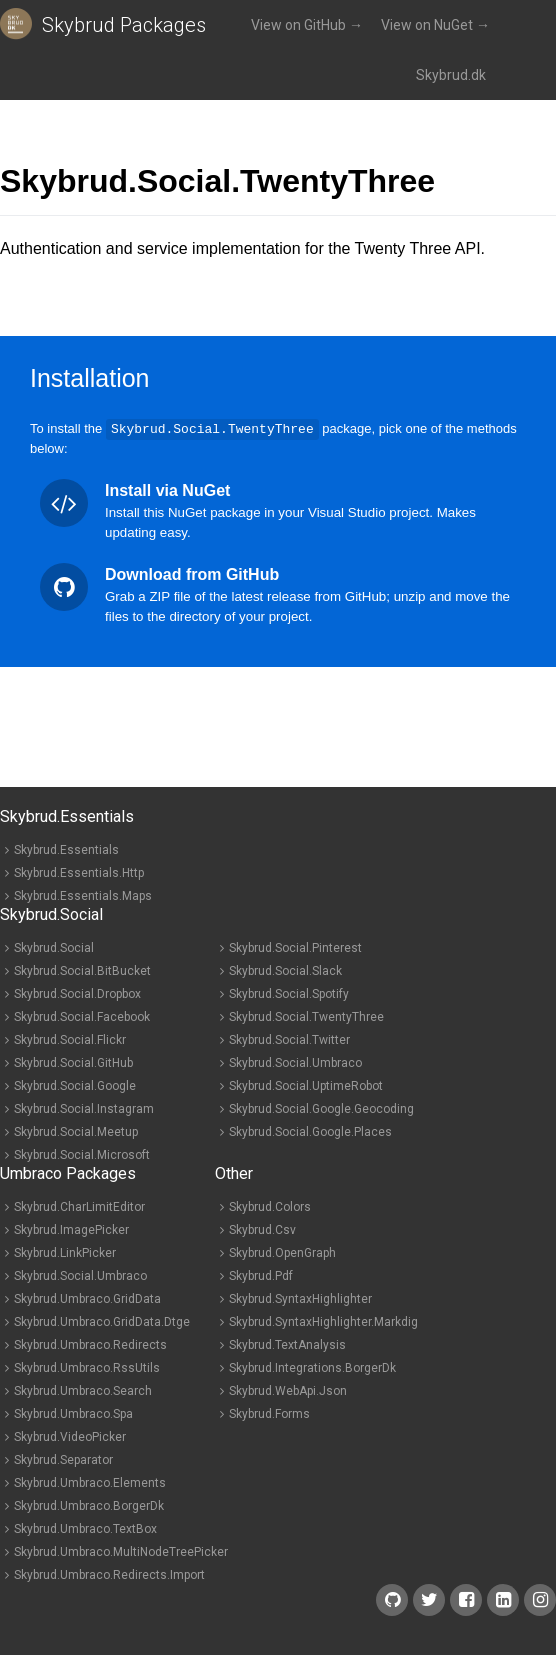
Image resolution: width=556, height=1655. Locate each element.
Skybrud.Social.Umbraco (295, 1062)
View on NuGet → (435, 25)
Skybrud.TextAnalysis (287, 1344)
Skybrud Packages (124, 25)
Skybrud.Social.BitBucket (82, 970)
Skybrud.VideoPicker (70, 1436)
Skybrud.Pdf (261, 1275)
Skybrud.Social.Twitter (289, 1039)
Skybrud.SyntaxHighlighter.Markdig (323, 1321)
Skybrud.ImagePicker (71, 1229)
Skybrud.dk (451, 75)
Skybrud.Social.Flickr (70, 1039)
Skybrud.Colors (270, 1206)
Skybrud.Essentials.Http (79, 872)
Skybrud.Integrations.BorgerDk (312, 1367)
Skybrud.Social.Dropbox (77, 993)
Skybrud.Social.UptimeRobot (306, 1085)
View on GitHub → (307, 25)
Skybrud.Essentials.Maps (83, 895)
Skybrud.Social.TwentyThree (306, 1016)
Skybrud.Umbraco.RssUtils (87, 1367)
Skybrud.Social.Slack (285, 970)
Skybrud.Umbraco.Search (83, 1390)
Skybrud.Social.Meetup (76, 1131)
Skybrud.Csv (262, 1229)
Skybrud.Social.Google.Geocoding (321, 1108)
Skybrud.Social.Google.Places (310, 1131)
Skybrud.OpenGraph (282, 1252)
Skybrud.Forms (269, 1413)
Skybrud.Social (54, 947)
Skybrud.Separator (63, 1459)
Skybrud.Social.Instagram (84, 1108)
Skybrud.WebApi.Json (288, 1390)
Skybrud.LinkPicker (65, 1252)
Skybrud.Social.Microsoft (82, 1154)
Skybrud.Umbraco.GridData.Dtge (102, 1321)
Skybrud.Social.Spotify (289, 993)
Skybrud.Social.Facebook (82, 1016)
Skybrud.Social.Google (75, 1085)
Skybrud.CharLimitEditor (79, 1206)
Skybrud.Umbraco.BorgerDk (89, 1505)
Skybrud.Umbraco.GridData (87, 1298)
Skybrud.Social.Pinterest (295, 947)
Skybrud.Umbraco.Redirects (90, 1344)
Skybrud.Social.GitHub (73, 1062)
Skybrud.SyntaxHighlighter (300, 1298)
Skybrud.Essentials (66, 849)
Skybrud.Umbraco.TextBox (85, 1528)
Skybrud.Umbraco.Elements (90, 1482)
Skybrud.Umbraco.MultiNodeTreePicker (121, 1551)
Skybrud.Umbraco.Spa (73, 1413)
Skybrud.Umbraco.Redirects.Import (109, 1574)
